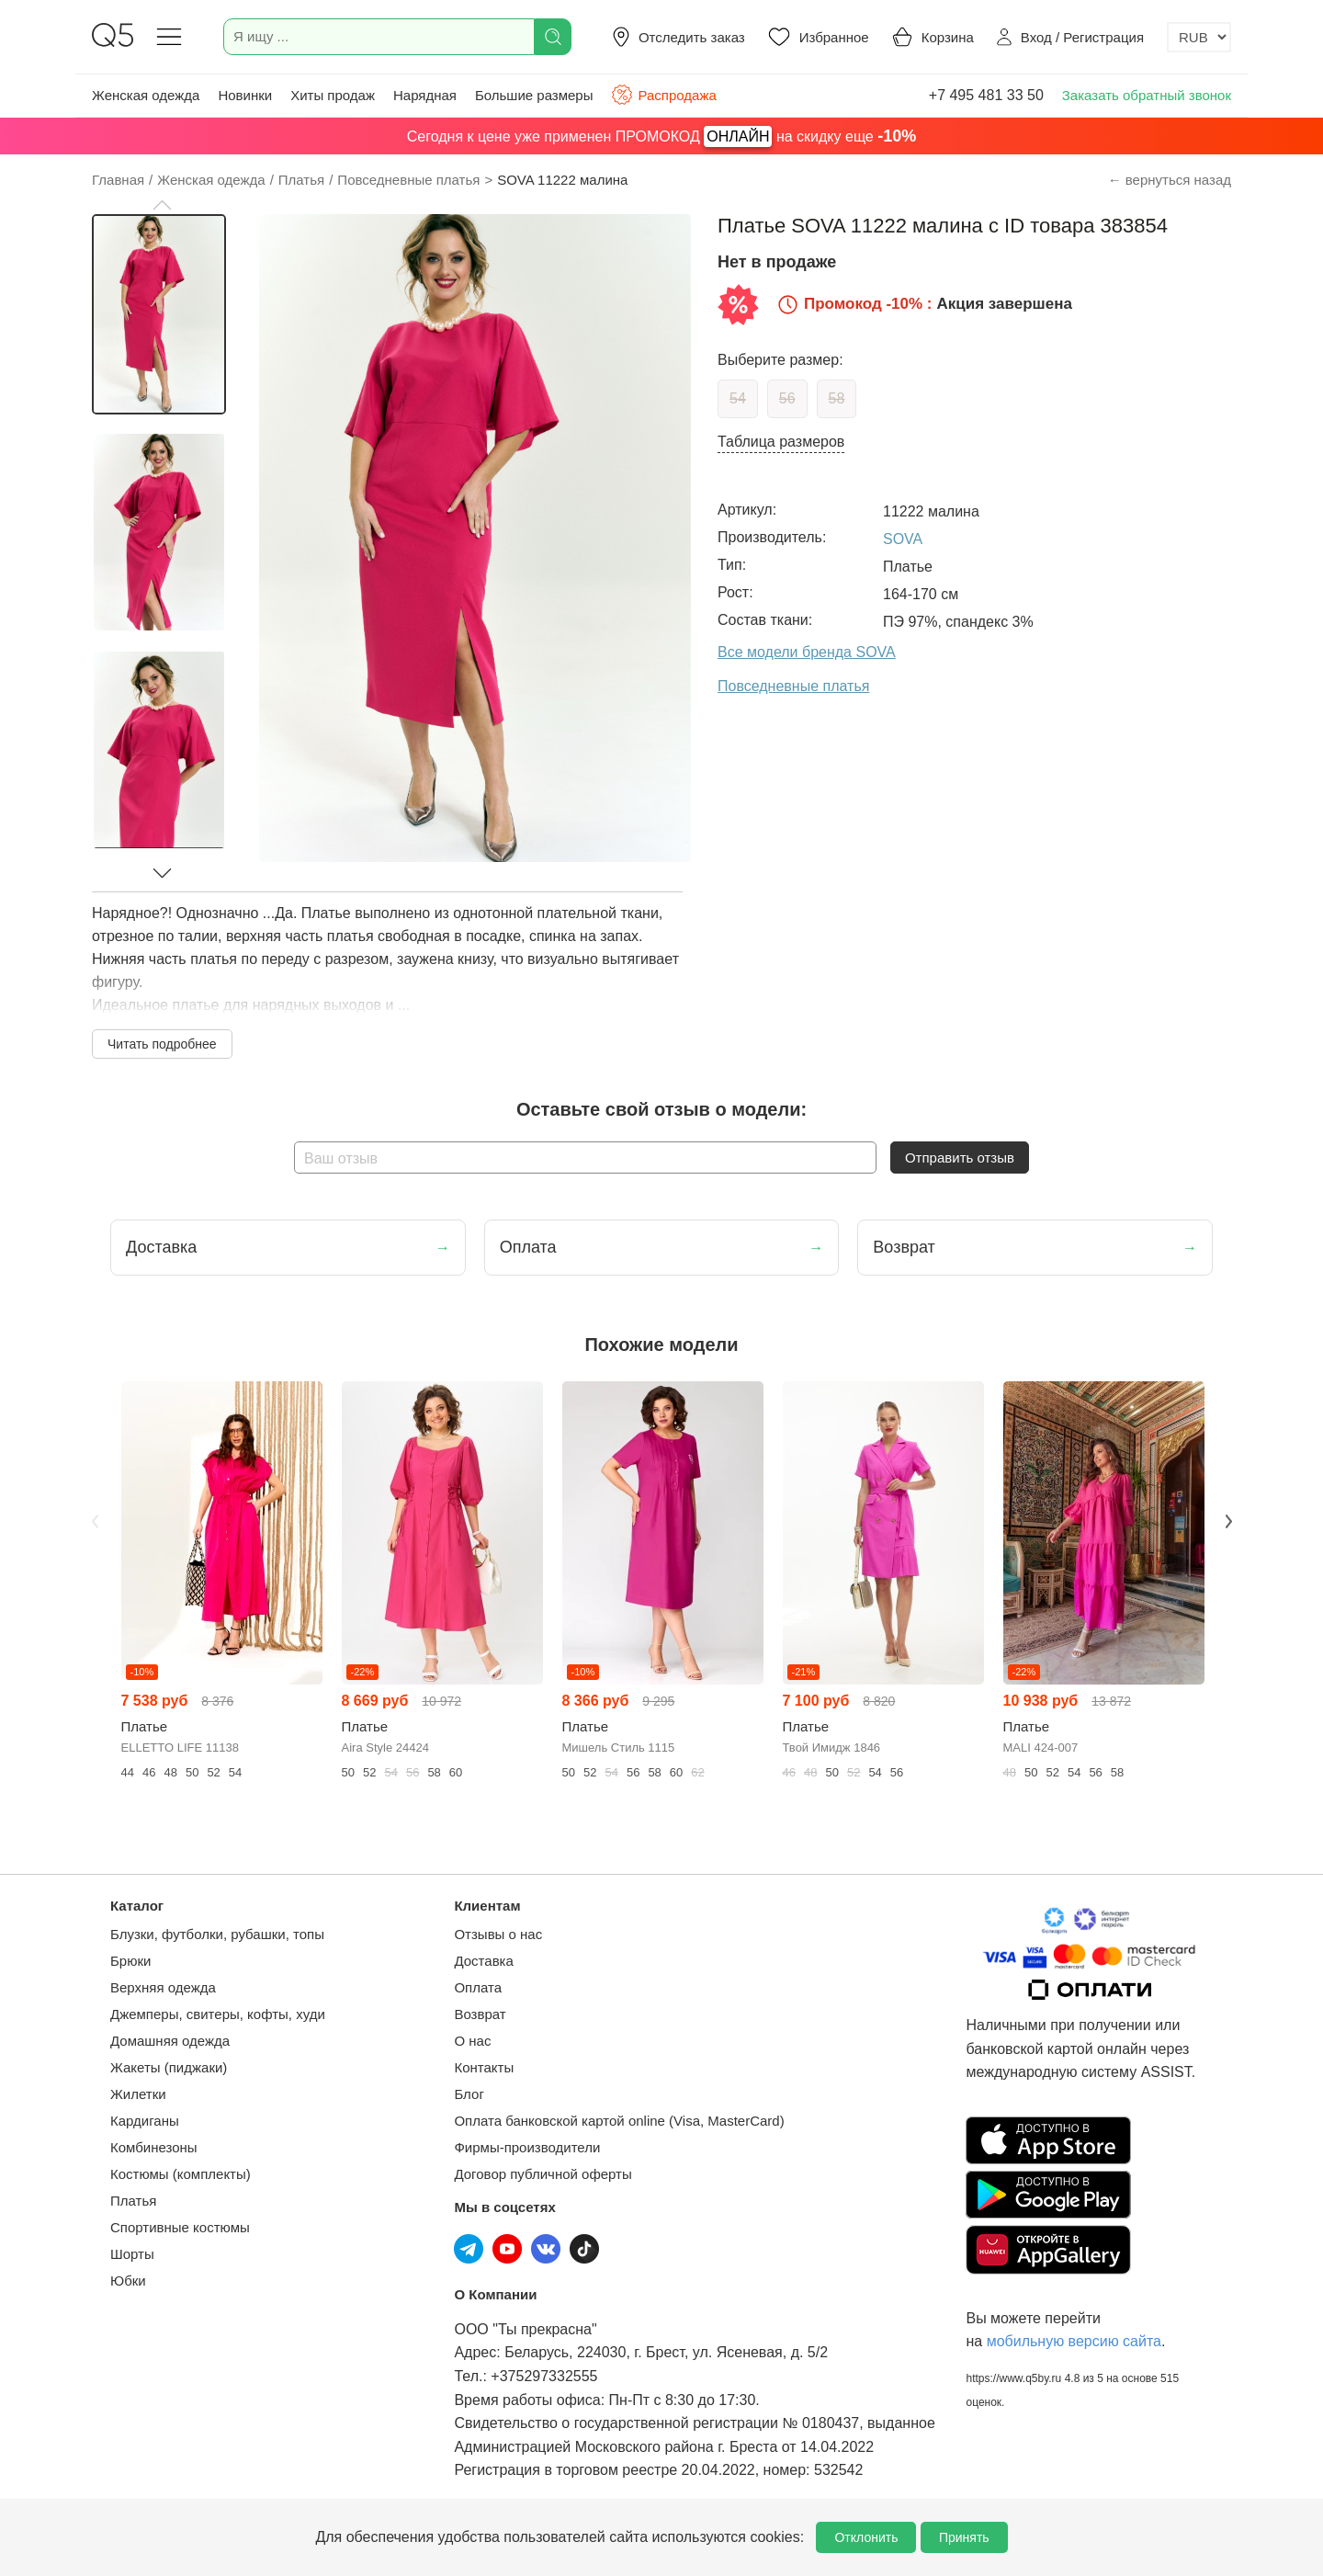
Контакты (484, 2067)
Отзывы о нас (498, 1934)
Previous (94, 1521)
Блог (468, 2094)
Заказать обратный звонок (1146, 95)
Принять (964, 2537)
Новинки (245, 95)
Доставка (483, 1961)
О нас (472, 2040)
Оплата (478, 1987)
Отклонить (866, 2537)
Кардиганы (144, 2120)
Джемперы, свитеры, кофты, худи (217, 2014)
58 (837, 398)
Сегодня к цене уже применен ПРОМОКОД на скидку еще (661, 136)
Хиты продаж (332, 95)
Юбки (128, 2280)
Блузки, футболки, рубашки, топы (217, 1934)
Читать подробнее (162, 1044)
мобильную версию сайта (1074, 2341)
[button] (162, 205)
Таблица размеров (781, 441)
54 (737, 398)
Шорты (132, 2254)
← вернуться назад (1169, 179)
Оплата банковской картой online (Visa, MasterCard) (619, 2120)
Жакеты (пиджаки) (168, 2067)
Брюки (130, 1961)
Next (1228, 1521)
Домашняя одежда (170, 2040)
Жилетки (138, 2094)
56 (787, 398)
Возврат (479, 2014)
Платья (133, 2200)
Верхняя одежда (163, 1987)
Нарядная (425, 95)
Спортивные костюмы (180, 2227)
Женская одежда (145, 95)
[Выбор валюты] (1199, 37)
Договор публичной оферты (542, 2174)
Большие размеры (534, 95)
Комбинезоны (154, 2147)
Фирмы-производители (527, 2147)
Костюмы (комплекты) (180, 2174)
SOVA (902, 539)
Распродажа (663, 95)
